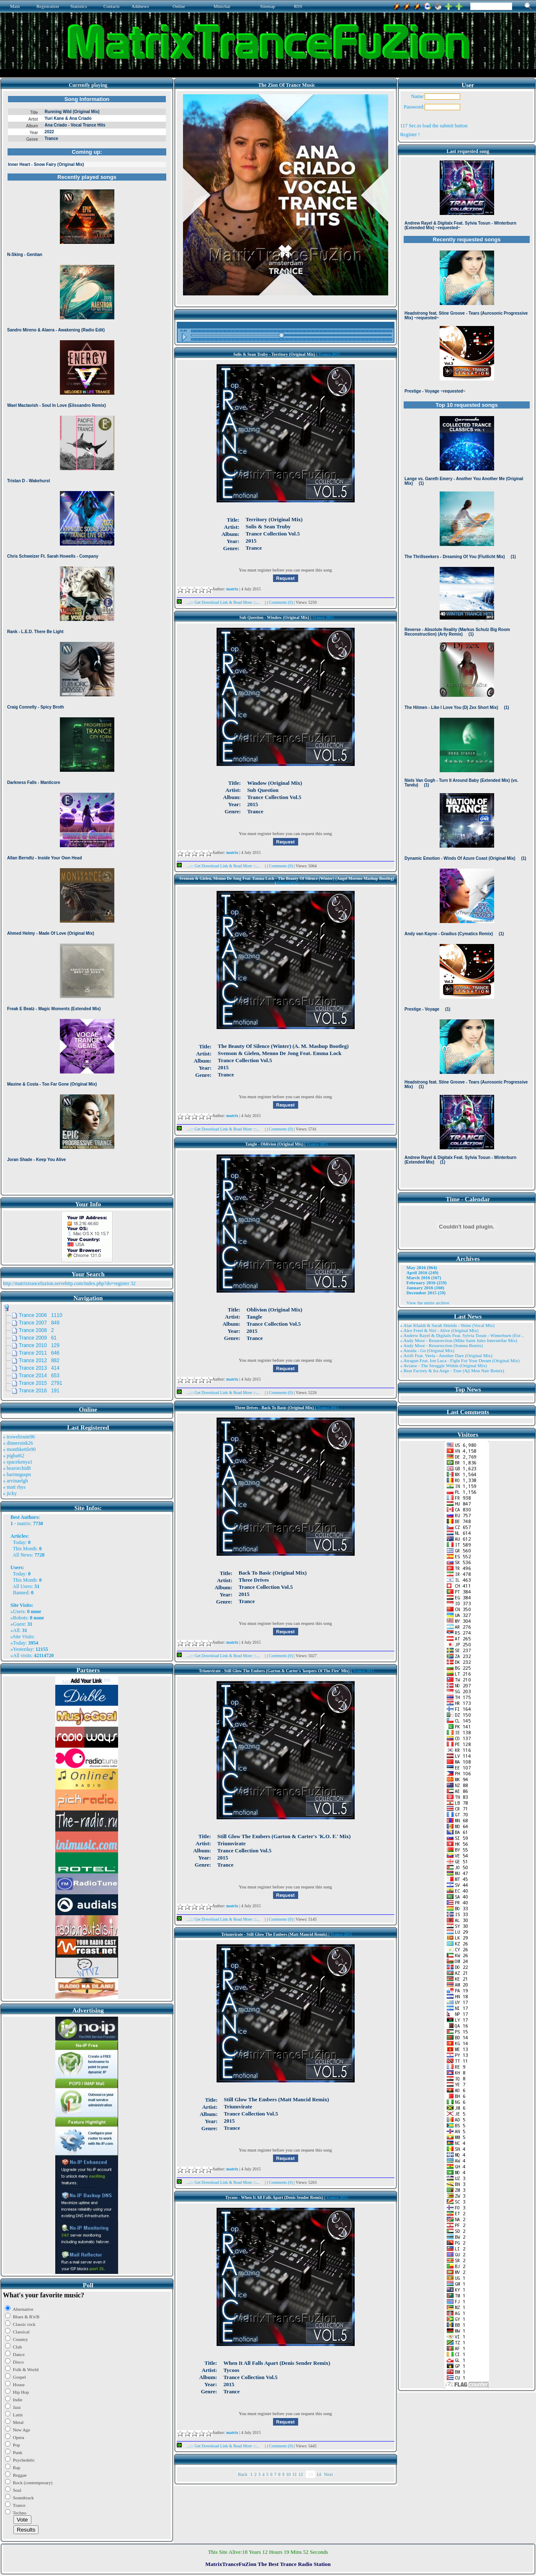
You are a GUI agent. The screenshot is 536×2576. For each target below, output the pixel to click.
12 (301, 2474)
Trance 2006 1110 (40, 1315)
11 (294, 2474)
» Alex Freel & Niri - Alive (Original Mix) (439, 1330)
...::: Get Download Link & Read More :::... (221, 602)
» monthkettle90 (19, 1449)
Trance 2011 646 (39, 1353)
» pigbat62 (13, 1456)
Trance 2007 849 (39, 1323)
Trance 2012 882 (39, 1360)
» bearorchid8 (17, 1468)
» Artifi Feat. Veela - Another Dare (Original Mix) (446, 1355)
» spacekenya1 (17, 1462)
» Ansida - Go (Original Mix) (427, 1350)
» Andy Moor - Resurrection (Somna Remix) (441, 1345)
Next (328, 2474)
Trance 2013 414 (39, 1368)
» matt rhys (14, 1487)
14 (319, 2474)
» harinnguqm (17, 1474)
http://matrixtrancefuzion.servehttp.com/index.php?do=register (66, 1283)
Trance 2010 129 (39, 1345)
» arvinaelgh (15, 1481)
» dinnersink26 (18, 1443)
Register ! (410, 134)
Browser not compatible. (87, 642)
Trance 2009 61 (38, 1338)
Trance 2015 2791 (40, 1383)
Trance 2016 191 (39, 1391)
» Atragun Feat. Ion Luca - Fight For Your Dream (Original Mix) (460, 1360)
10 (288, 2474)
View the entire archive (428, 1302)
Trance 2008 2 (36, 1330)
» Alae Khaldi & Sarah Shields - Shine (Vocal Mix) (447, 1325)
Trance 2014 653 (39, 1376)
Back (242, 2474)
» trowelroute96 (19, 1437)
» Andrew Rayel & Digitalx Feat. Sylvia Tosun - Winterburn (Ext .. (462, 1335)
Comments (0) (281, 602)
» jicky (10, 1493)
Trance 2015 (329, 354)
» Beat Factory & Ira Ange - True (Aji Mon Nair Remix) (452, 1370)
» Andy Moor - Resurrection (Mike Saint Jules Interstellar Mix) (459, 1340)
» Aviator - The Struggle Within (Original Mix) (443, 1365)
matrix (23, 1523)
